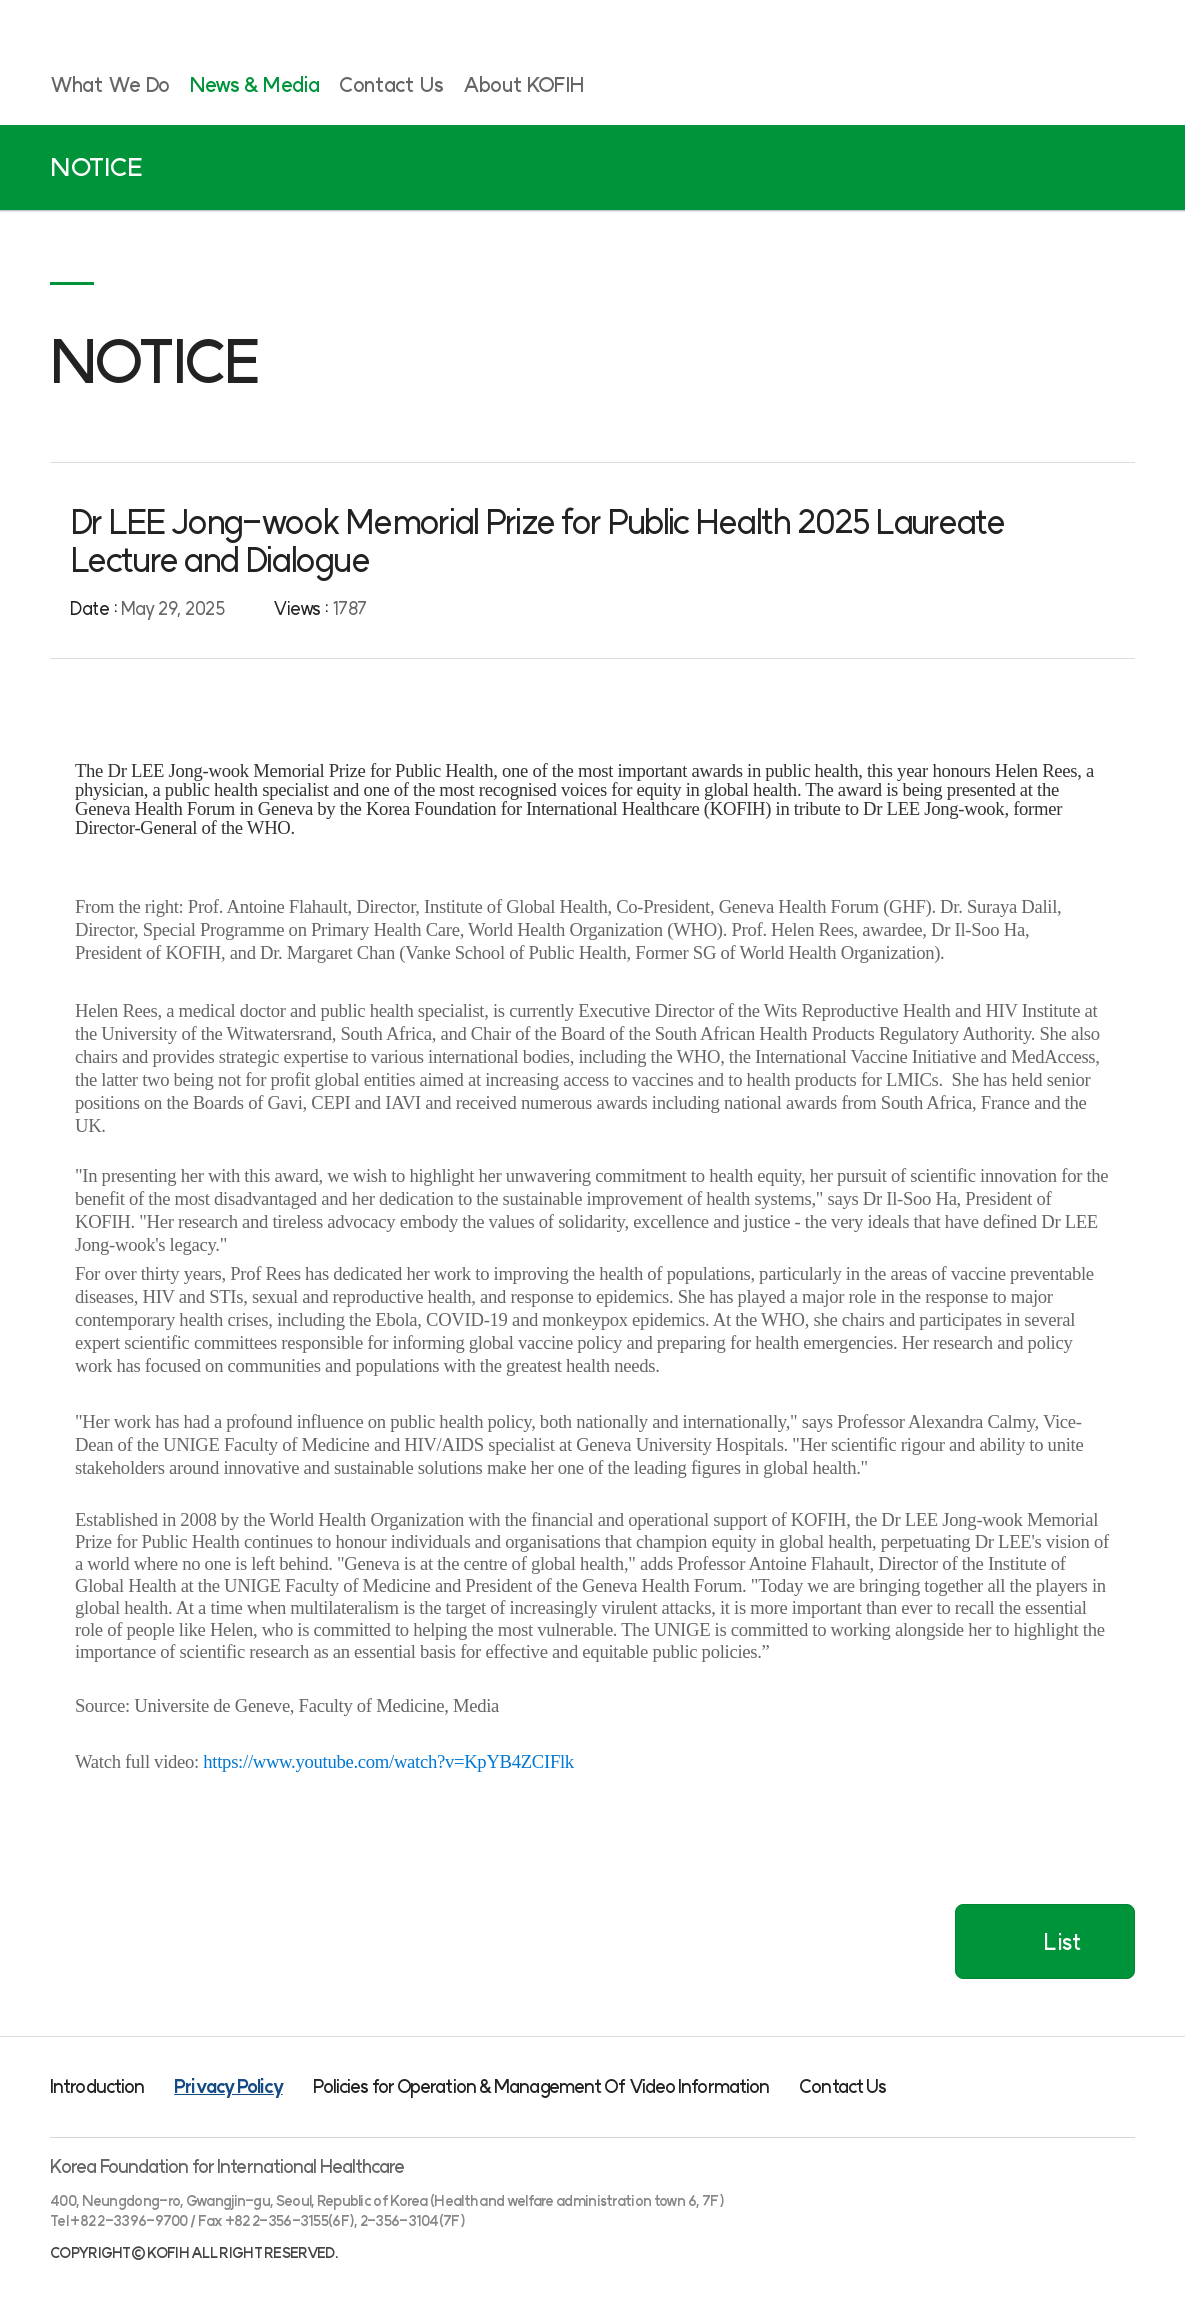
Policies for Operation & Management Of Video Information (541, 2086)
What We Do (110, 84)
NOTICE (96, 167)
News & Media (254, 84)
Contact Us (391, 84)
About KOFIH (523, 84)
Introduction (97, 2086)
